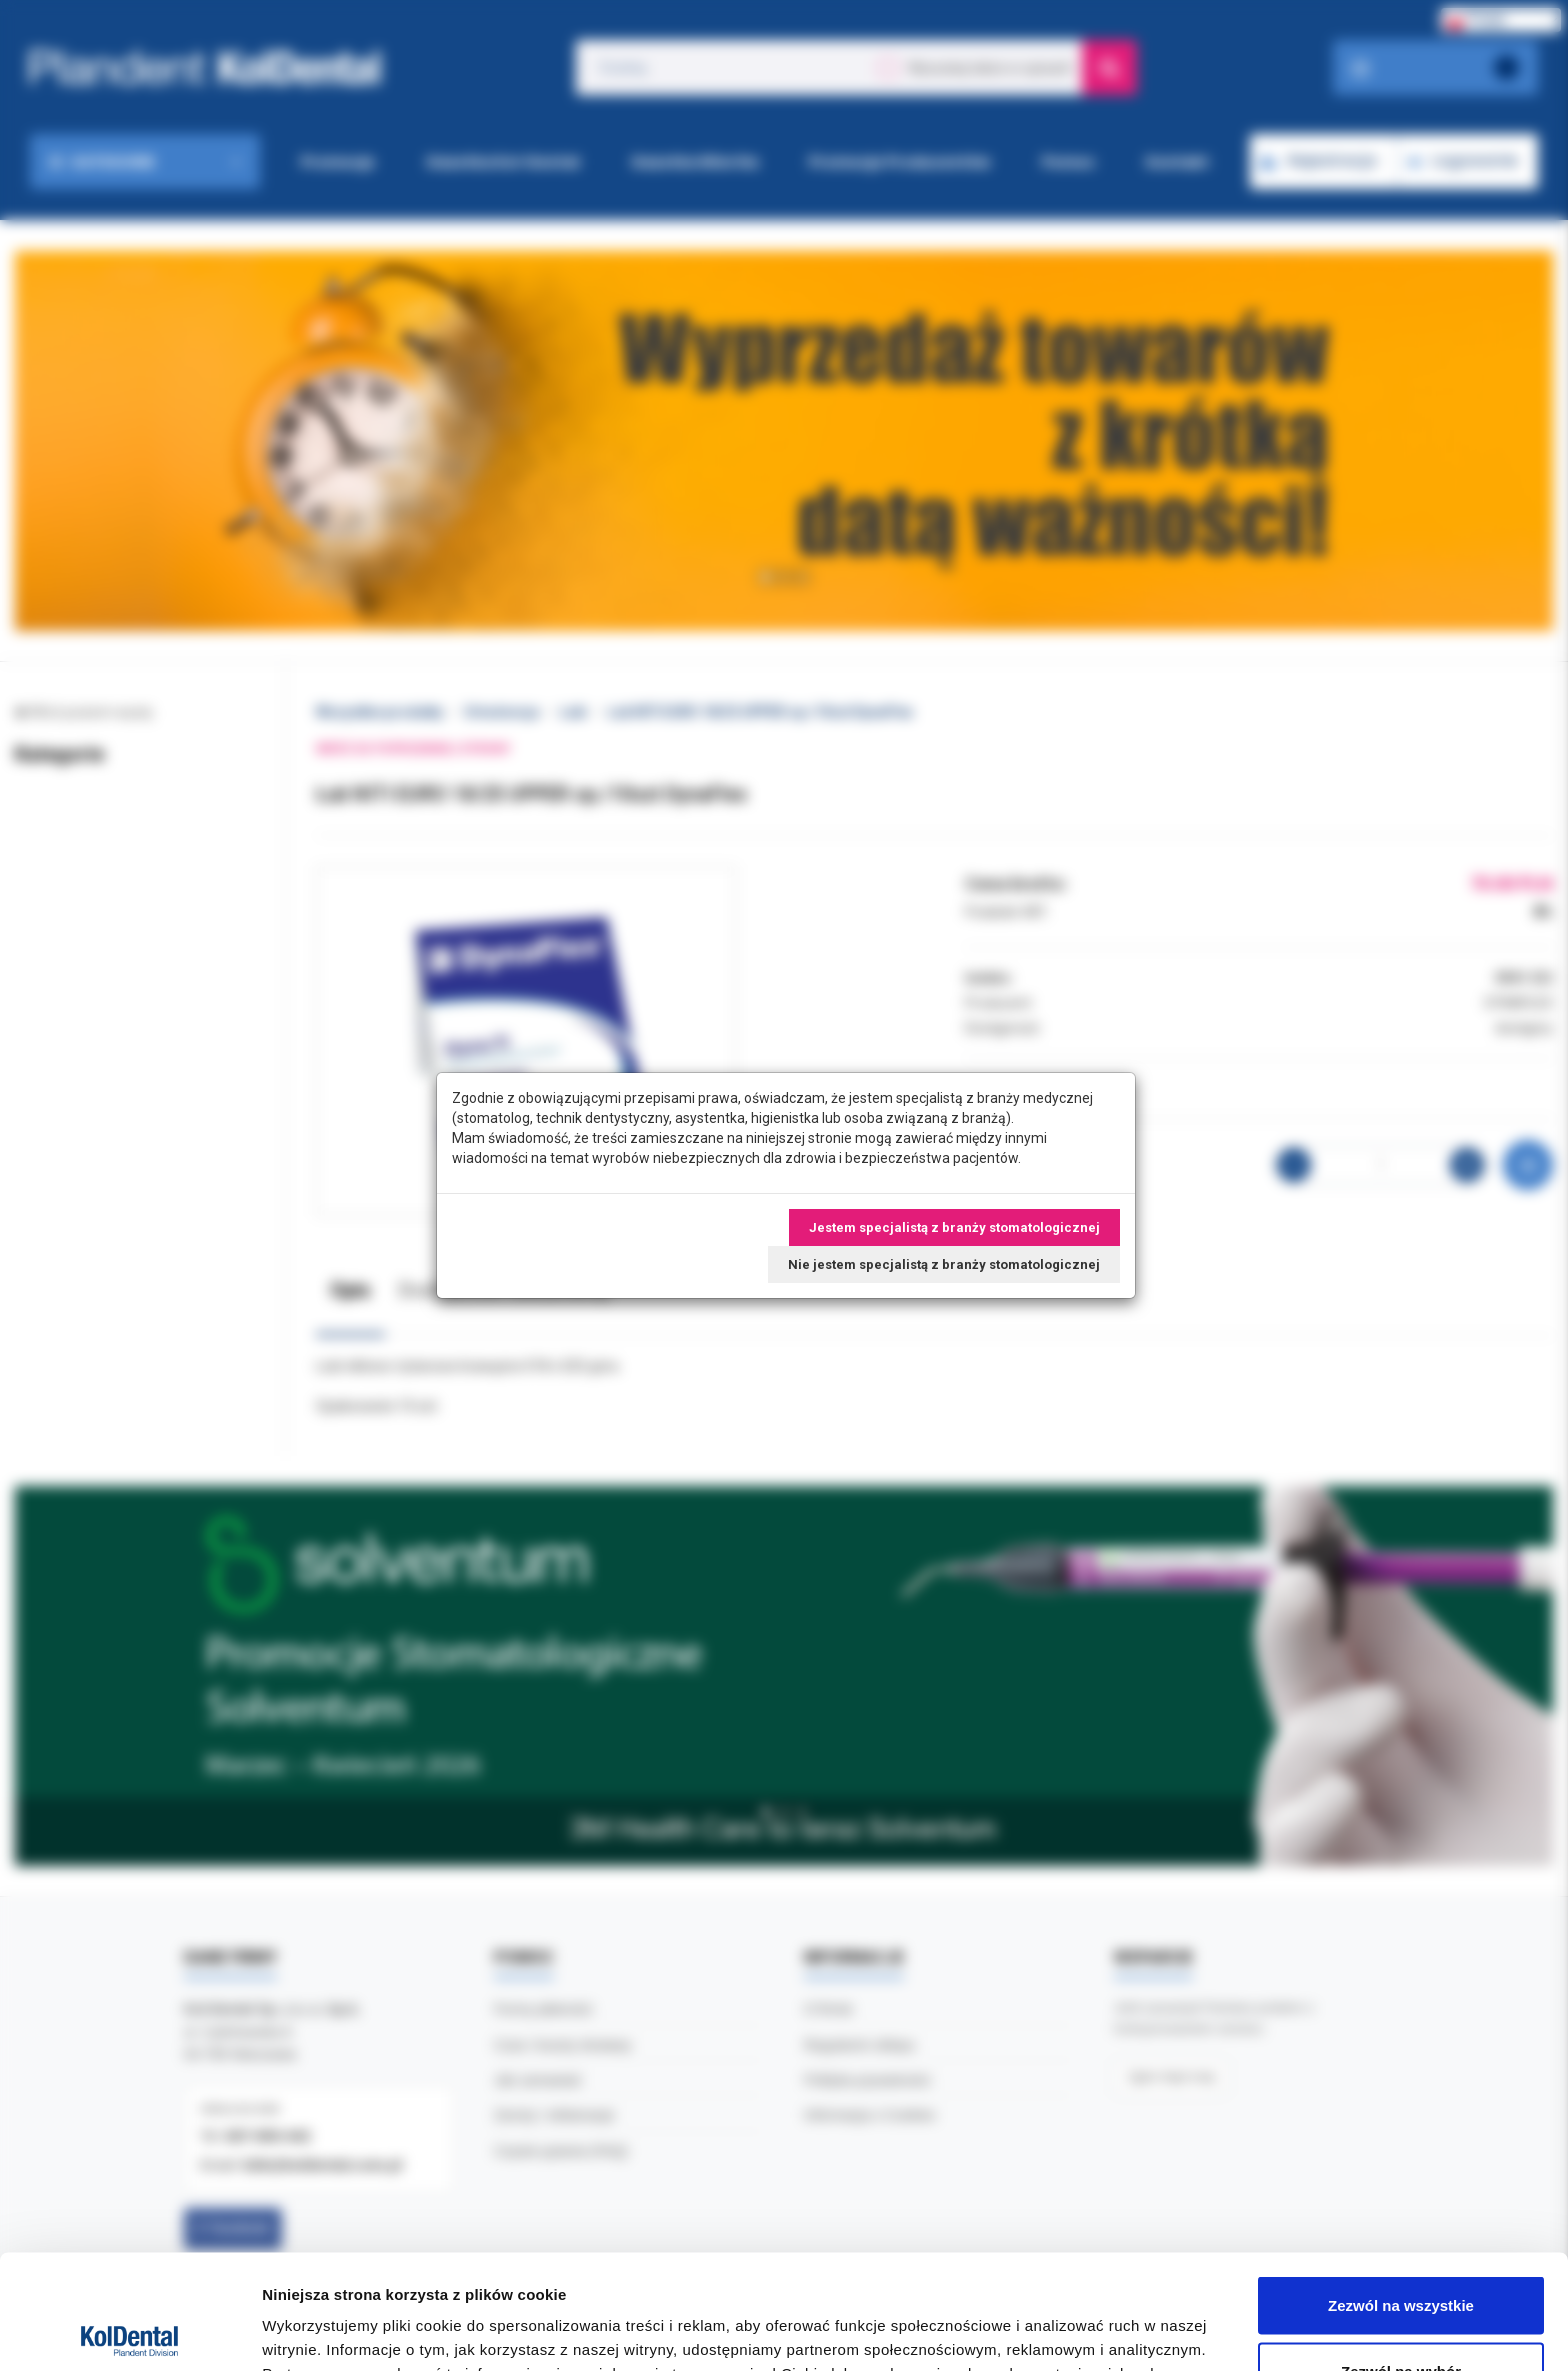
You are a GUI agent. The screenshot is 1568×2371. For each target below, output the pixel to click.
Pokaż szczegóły (1067, 2319)
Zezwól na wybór (1401, 2252)
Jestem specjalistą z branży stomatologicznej (954, 1227)
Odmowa (1400, 2317)
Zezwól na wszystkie (1401, 2186)
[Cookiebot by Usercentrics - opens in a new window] (129, 2332)
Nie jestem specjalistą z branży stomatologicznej (944, 1264)
